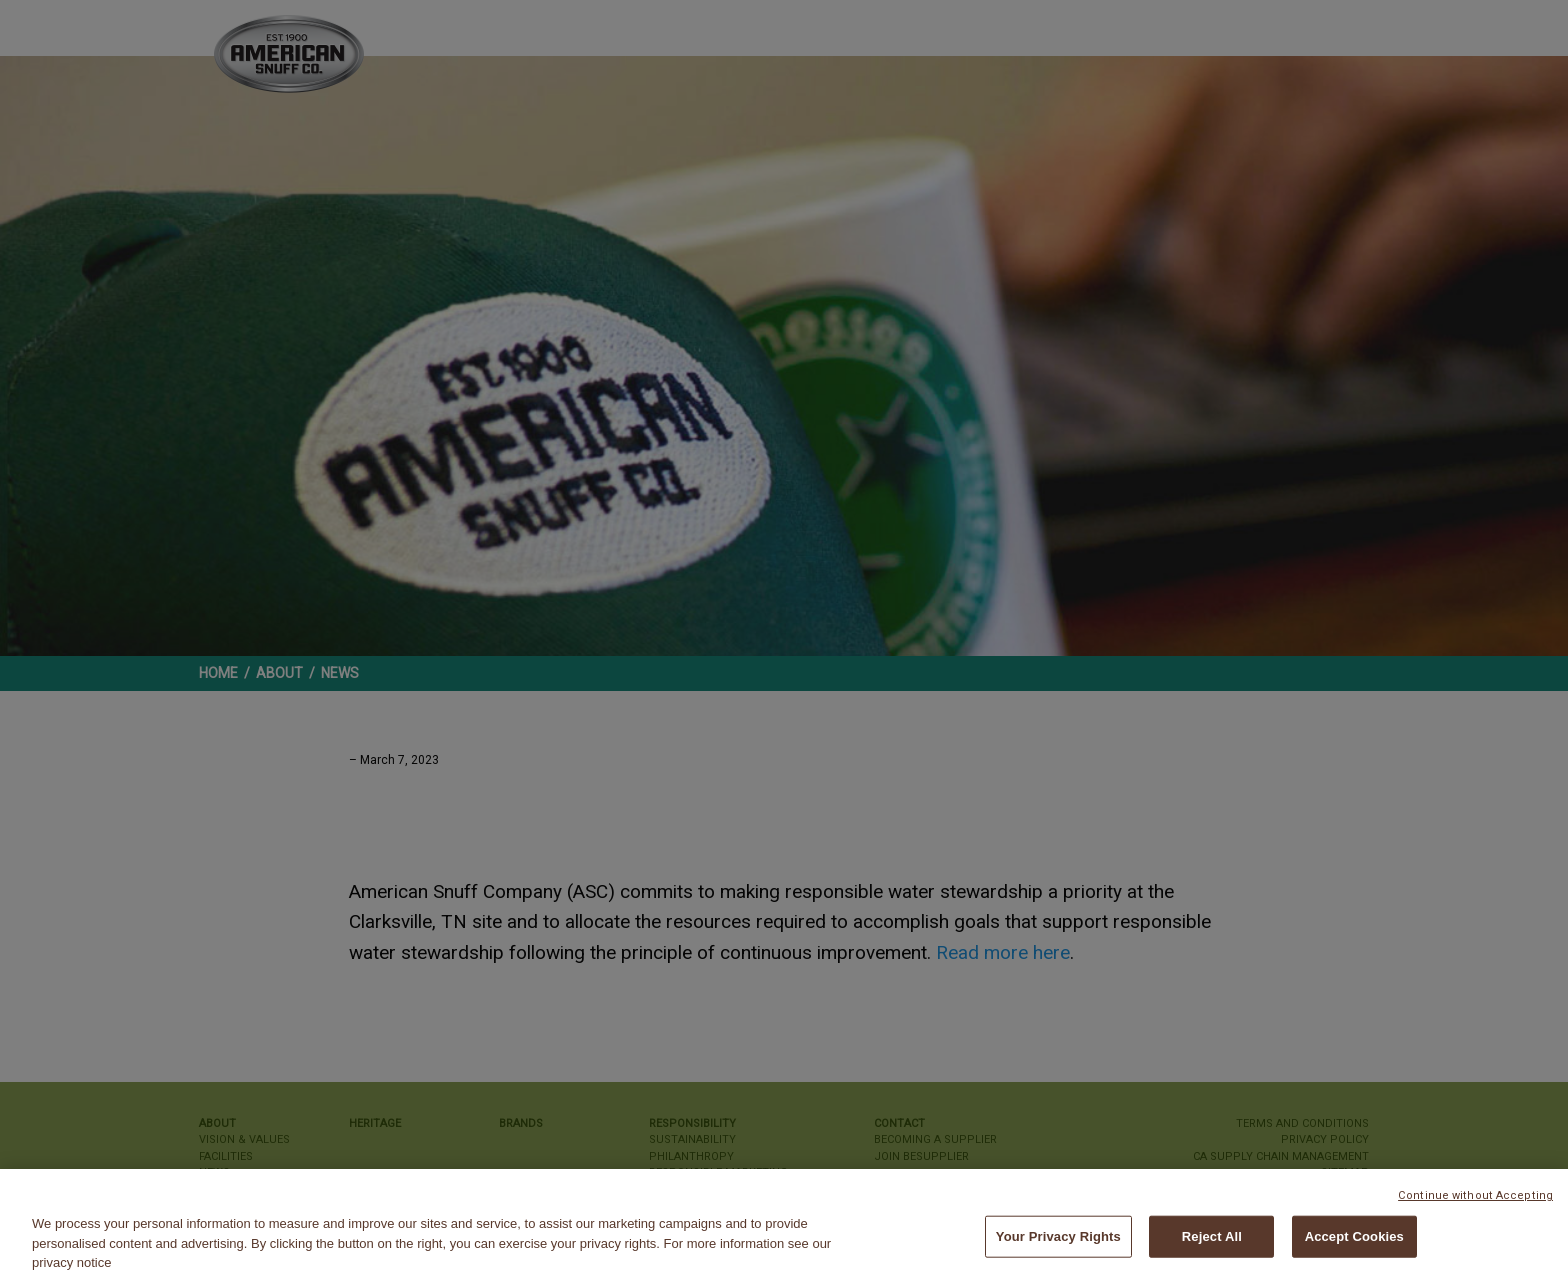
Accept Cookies (1354, 1242)
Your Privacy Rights (1058, 1242)
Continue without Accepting (1475, 1201)
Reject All (1212, 1242)
